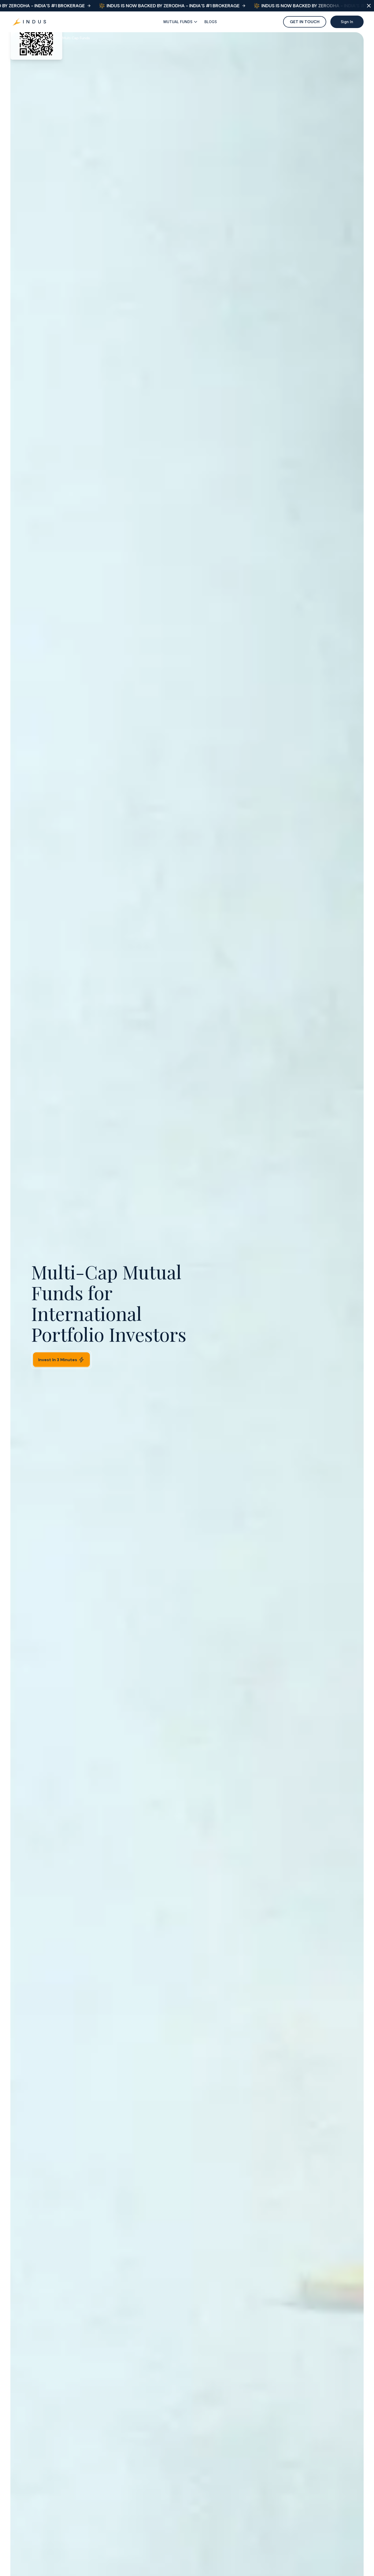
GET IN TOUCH (304, 21)
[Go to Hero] (29, 22)
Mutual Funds (44, 38)
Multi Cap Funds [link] (76, 38)
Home (21, 38)
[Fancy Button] (180, 22)
